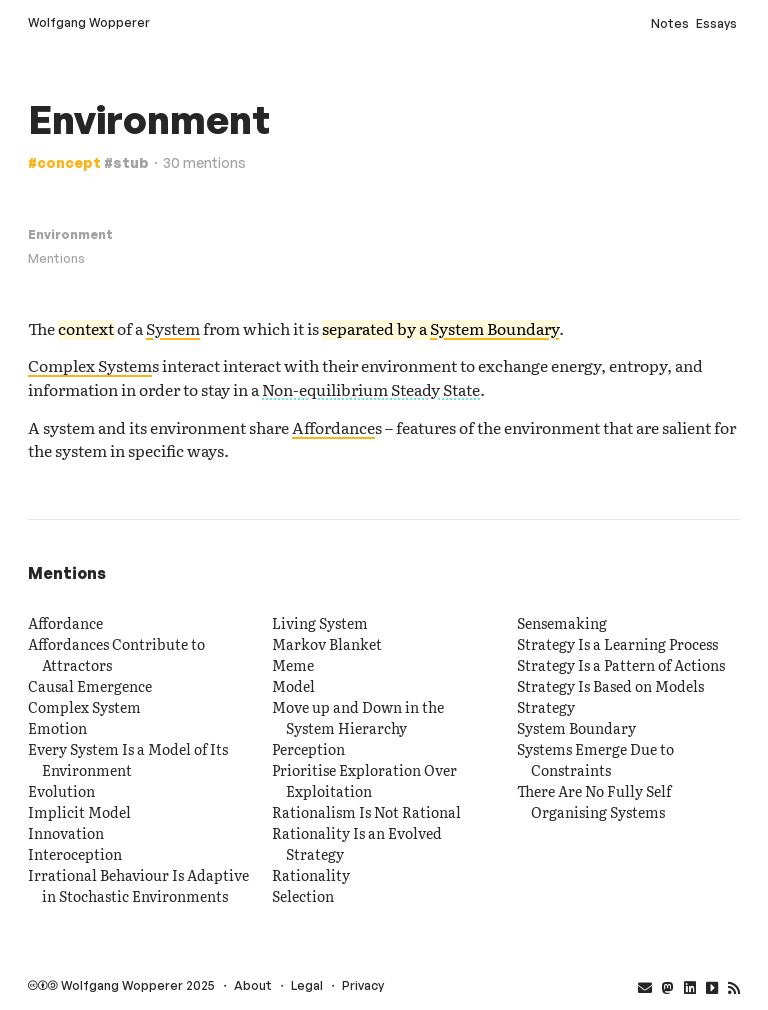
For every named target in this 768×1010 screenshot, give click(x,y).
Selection (303, 896)
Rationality (311, 875)
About (253, 985)
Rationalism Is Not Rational (366, 812)
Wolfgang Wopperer (89, 22)
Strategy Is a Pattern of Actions (621, 665)
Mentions (56, 258)
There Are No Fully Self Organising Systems (594, 801)
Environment (70, 234)
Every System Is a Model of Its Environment (128, 759)
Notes (670, 23)
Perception (308, 749)
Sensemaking (562, 623)
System (173, 328)
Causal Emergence (90, 686)
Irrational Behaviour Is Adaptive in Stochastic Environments (138, 885)
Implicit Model (79, 812)
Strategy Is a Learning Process (617, 644)
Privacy (363, 985)
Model (293, 686)
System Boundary (494, 328)
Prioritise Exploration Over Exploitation (364, 780)
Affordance (333, 427)
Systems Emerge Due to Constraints (595, 759)
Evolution (61, 791)
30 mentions (204, 162)
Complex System (90, 365)
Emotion (57, 728)
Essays (716, 23)
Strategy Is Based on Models (610, 686)
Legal (307, 985)
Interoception (75, 854)
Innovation (66, 833)
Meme (293, 665)
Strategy (546, 707)
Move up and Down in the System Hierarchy (358, 717)
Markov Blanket (327, 644)
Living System (320, 623)
